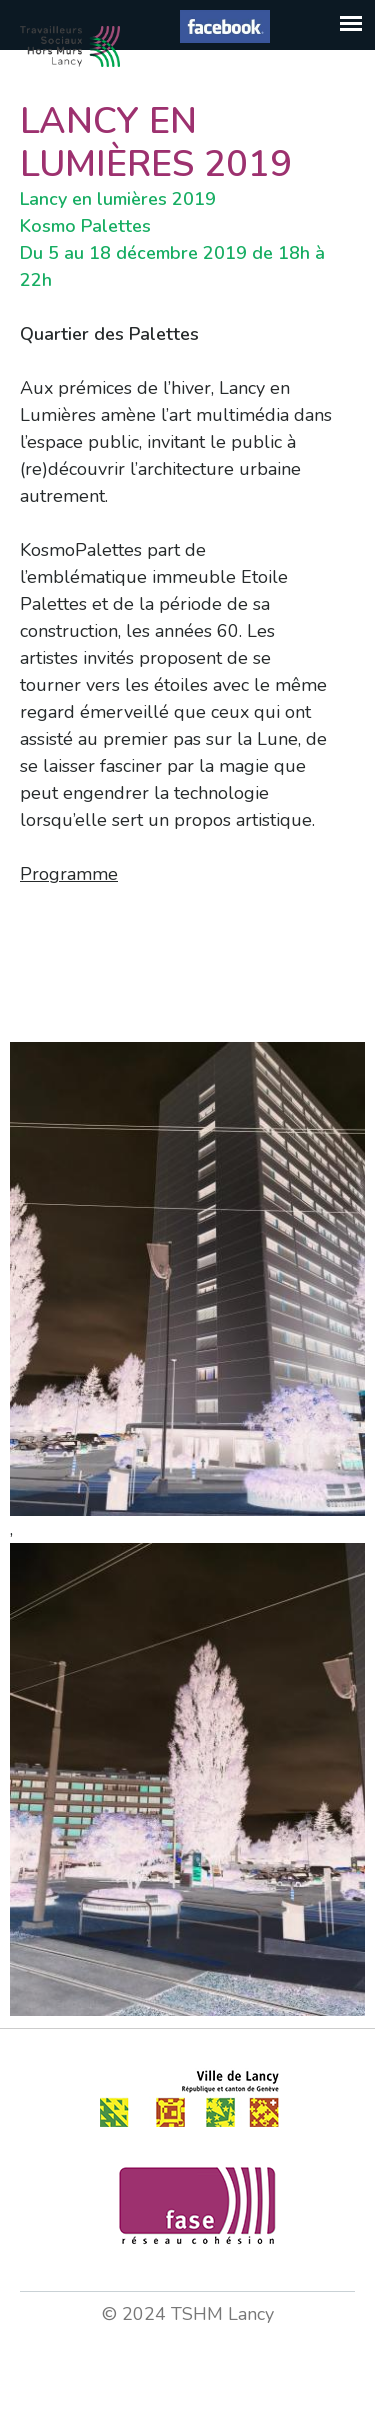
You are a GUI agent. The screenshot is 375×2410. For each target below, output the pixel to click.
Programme (69, 874)
